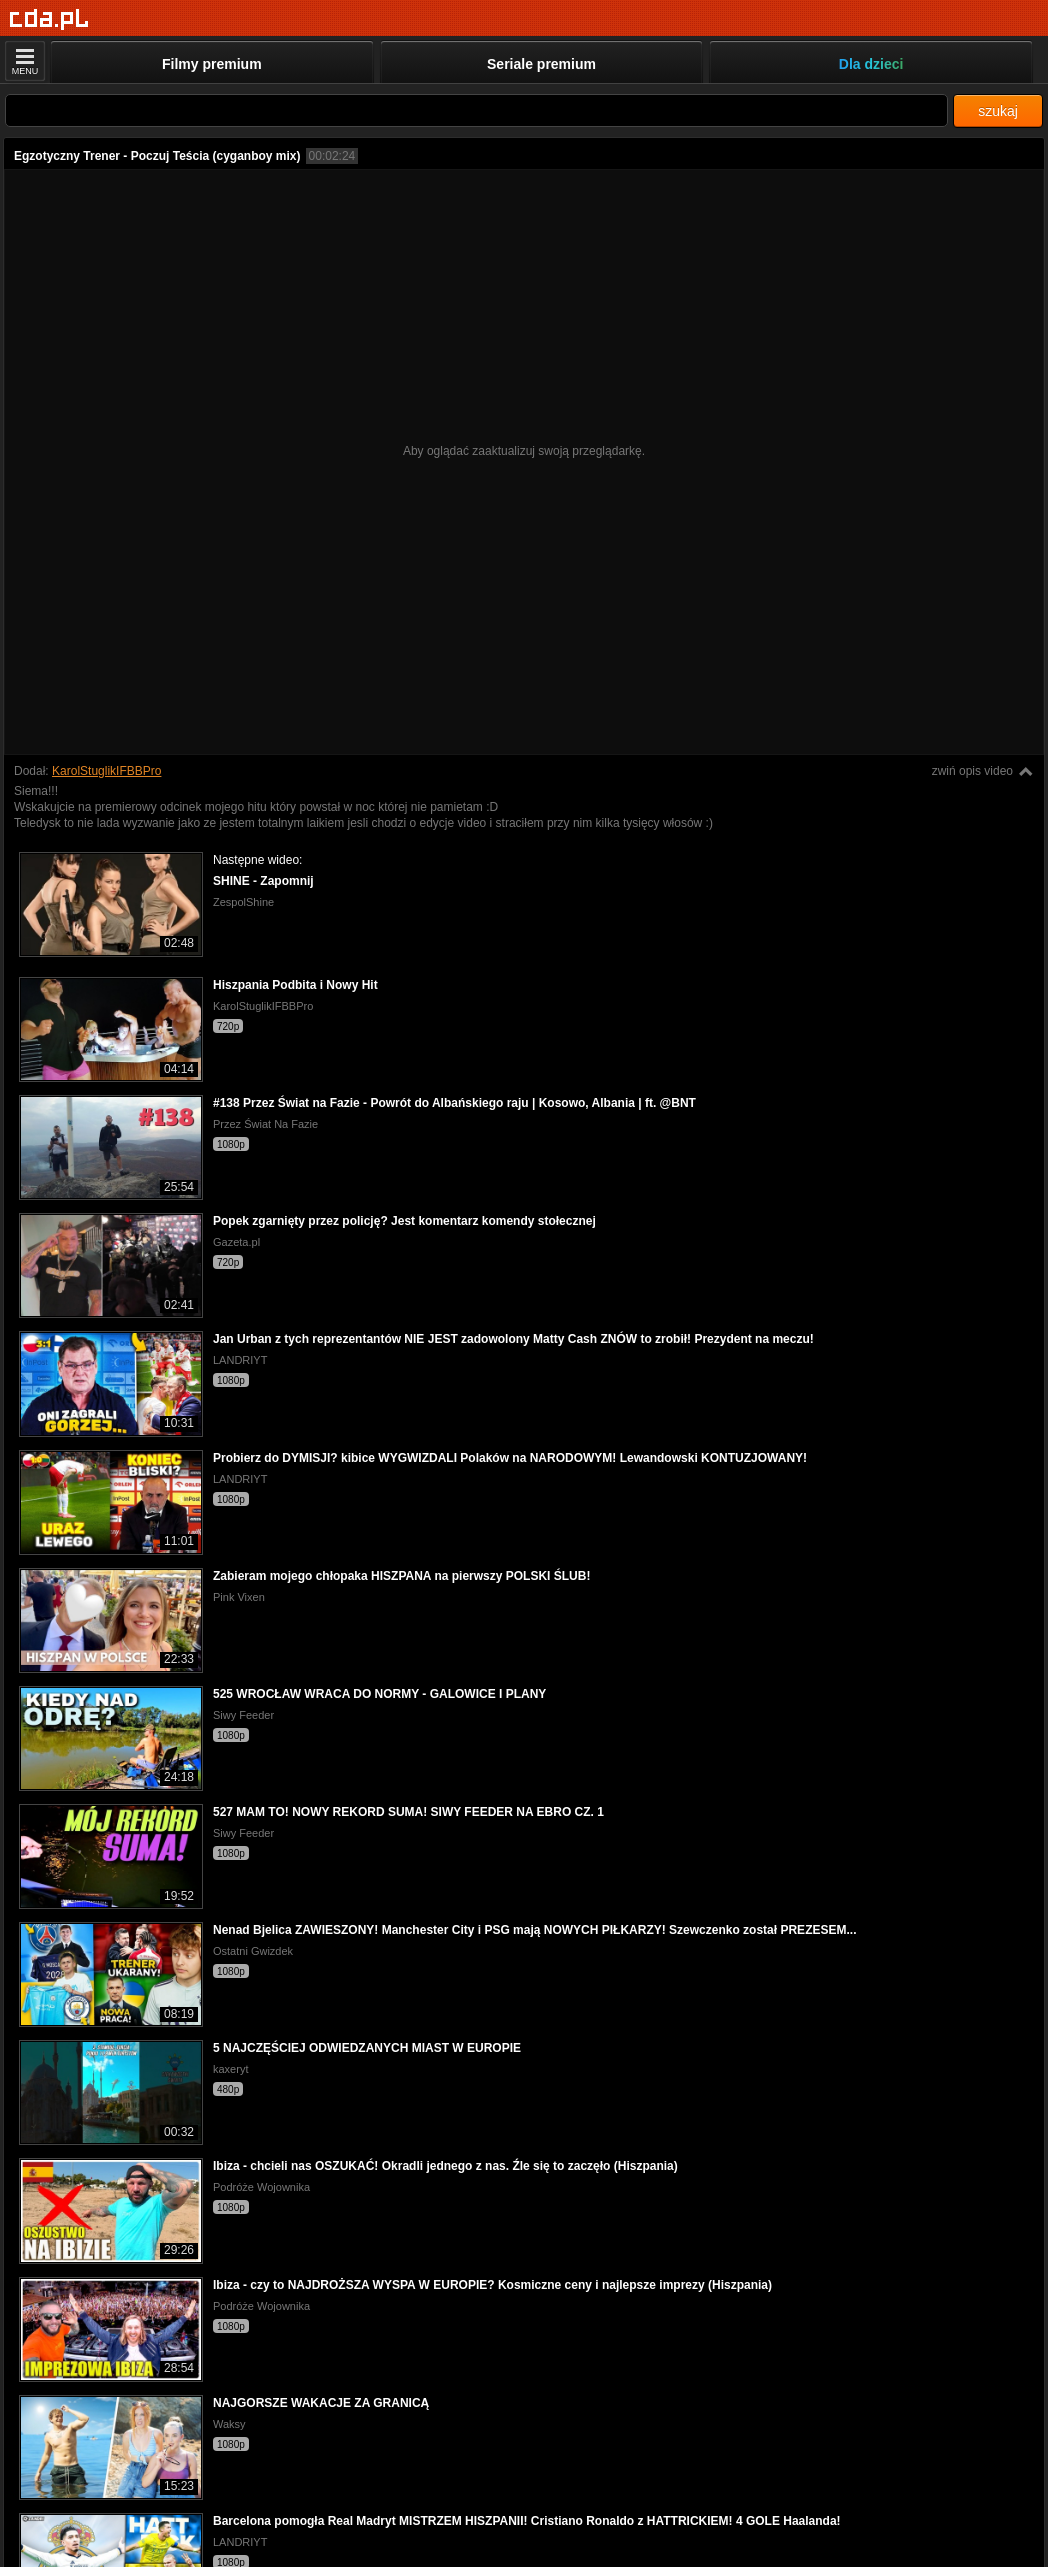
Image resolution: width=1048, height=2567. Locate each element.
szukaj (998, 111)
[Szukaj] (476, 110)
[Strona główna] (49, 19)
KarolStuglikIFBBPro (106, 771)
